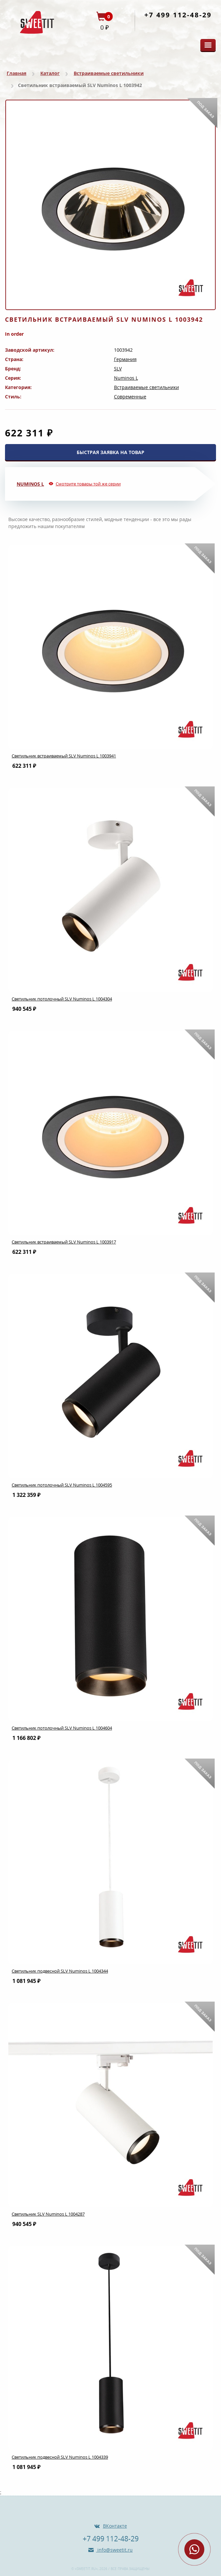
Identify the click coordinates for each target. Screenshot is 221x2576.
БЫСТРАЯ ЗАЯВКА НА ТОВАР (110, 452)
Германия (125, 359)
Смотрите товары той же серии (88, 484)
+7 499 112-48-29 (178, 14)
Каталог (50, 73)
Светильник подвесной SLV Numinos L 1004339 (60, 2457)
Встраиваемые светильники (109, 73)
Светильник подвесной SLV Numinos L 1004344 (60, 1971)
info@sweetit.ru (114, 2550)
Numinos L (126, 378)
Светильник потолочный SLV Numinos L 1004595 (62, 1485)
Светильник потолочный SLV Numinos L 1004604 (62, 1728)
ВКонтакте (115, 2526)
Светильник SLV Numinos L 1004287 (48, 2214)
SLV (118, 368)
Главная (16, 73)
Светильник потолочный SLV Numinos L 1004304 (62, 999)
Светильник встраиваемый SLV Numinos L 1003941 (64, 756)
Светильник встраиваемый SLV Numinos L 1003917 (64, 1242)
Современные (130, 396)
